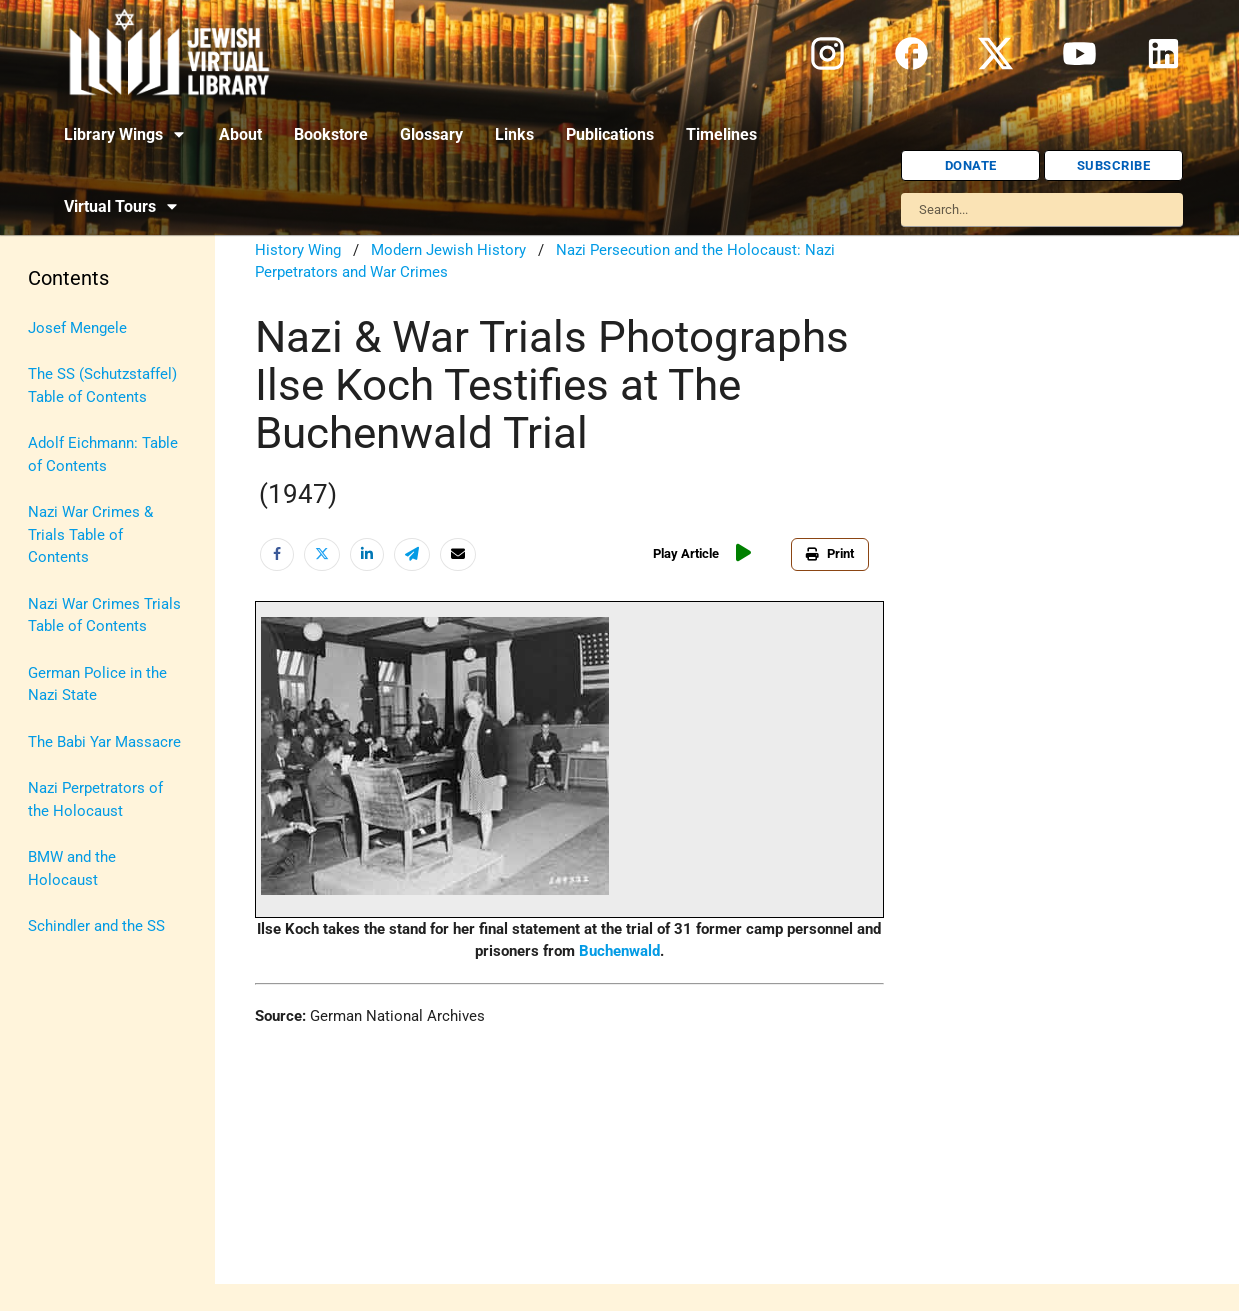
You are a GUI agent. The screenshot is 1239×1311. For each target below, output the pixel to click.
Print (830, 553)
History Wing (298, 250)
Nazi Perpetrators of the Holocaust (95, 799)
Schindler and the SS (96, 926)
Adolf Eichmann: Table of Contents (103, 454)
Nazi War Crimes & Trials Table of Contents (90, 534)
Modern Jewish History (448, 250)
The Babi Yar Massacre (104, 742)
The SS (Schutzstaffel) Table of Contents (102, 385)
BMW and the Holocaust (72, 868)
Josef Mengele (77, 328)
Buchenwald (619, 951)
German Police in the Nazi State (97, 684)
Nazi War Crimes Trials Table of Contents (104, 615)
